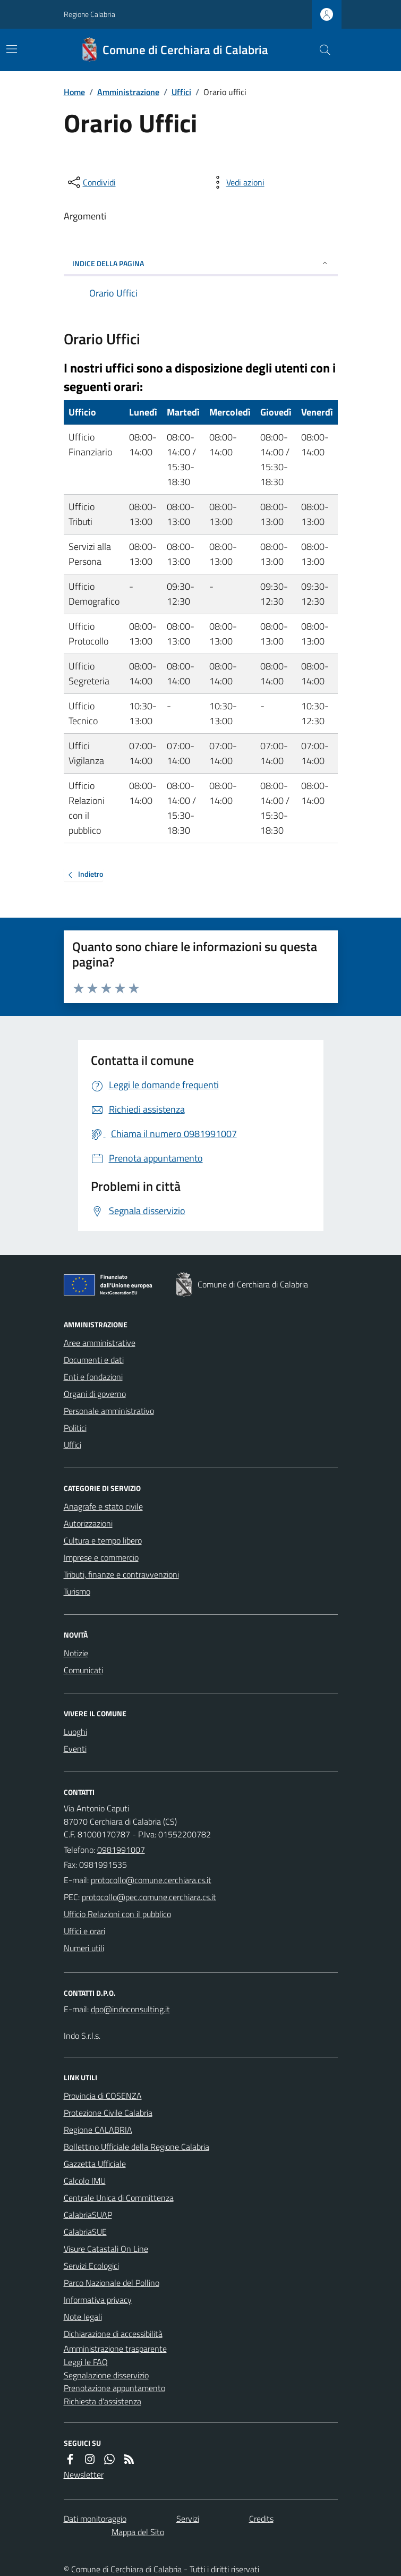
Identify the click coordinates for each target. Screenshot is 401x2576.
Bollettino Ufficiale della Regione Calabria (136, 2146)
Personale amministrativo (109, 1410)
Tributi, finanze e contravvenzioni (121, 1574)
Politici (75, 1427)
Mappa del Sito (138, 2532)
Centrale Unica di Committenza (119, 2197)
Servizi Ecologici (91, 2265)
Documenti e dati (94, 1359)
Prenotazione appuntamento (114, 2388)
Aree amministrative (99, 1342)
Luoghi (75, 1731)
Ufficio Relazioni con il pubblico (117, 1914)
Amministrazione (128, 92)
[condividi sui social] (91, 182)
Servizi (187, 2518)
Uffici (181, 92)
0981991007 (121, 1849)
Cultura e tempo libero (103, 1540)
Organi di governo (95, 1393)
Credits (261, 2518)
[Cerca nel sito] (320, 50)
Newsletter (84, 2474)
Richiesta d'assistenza (102, 2401)
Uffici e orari (84, 1931)
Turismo (77, 1591)
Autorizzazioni (88, 1523)
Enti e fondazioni (93, 1376)
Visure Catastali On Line (106, 2248)
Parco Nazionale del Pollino (111, 2282)
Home (74, 92)
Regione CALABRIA (98, 2129)
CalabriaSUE (85, 2231)
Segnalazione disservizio (106, 2375)
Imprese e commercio (101, 1557)
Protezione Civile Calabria (108, 2112)
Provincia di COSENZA (103, 2095)
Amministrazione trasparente (115, 2348)
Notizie (76, 1653)
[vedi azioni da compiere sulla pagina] (237, 182)
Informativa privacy (98, 2299)
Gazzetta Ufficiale (95, 2163)
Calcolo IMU (85, 2180)
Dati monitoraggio (95, 2518)
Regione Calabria (89, 14)
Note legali (83, 2316)
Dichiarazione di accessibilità (113, 2333)
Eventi (75, 1748)
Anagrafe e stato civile (103, 1506)
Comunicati (83, 1670)
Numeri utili (84, 1948)
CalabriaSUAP (88, 2214)
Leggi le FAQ (86, 2361)
